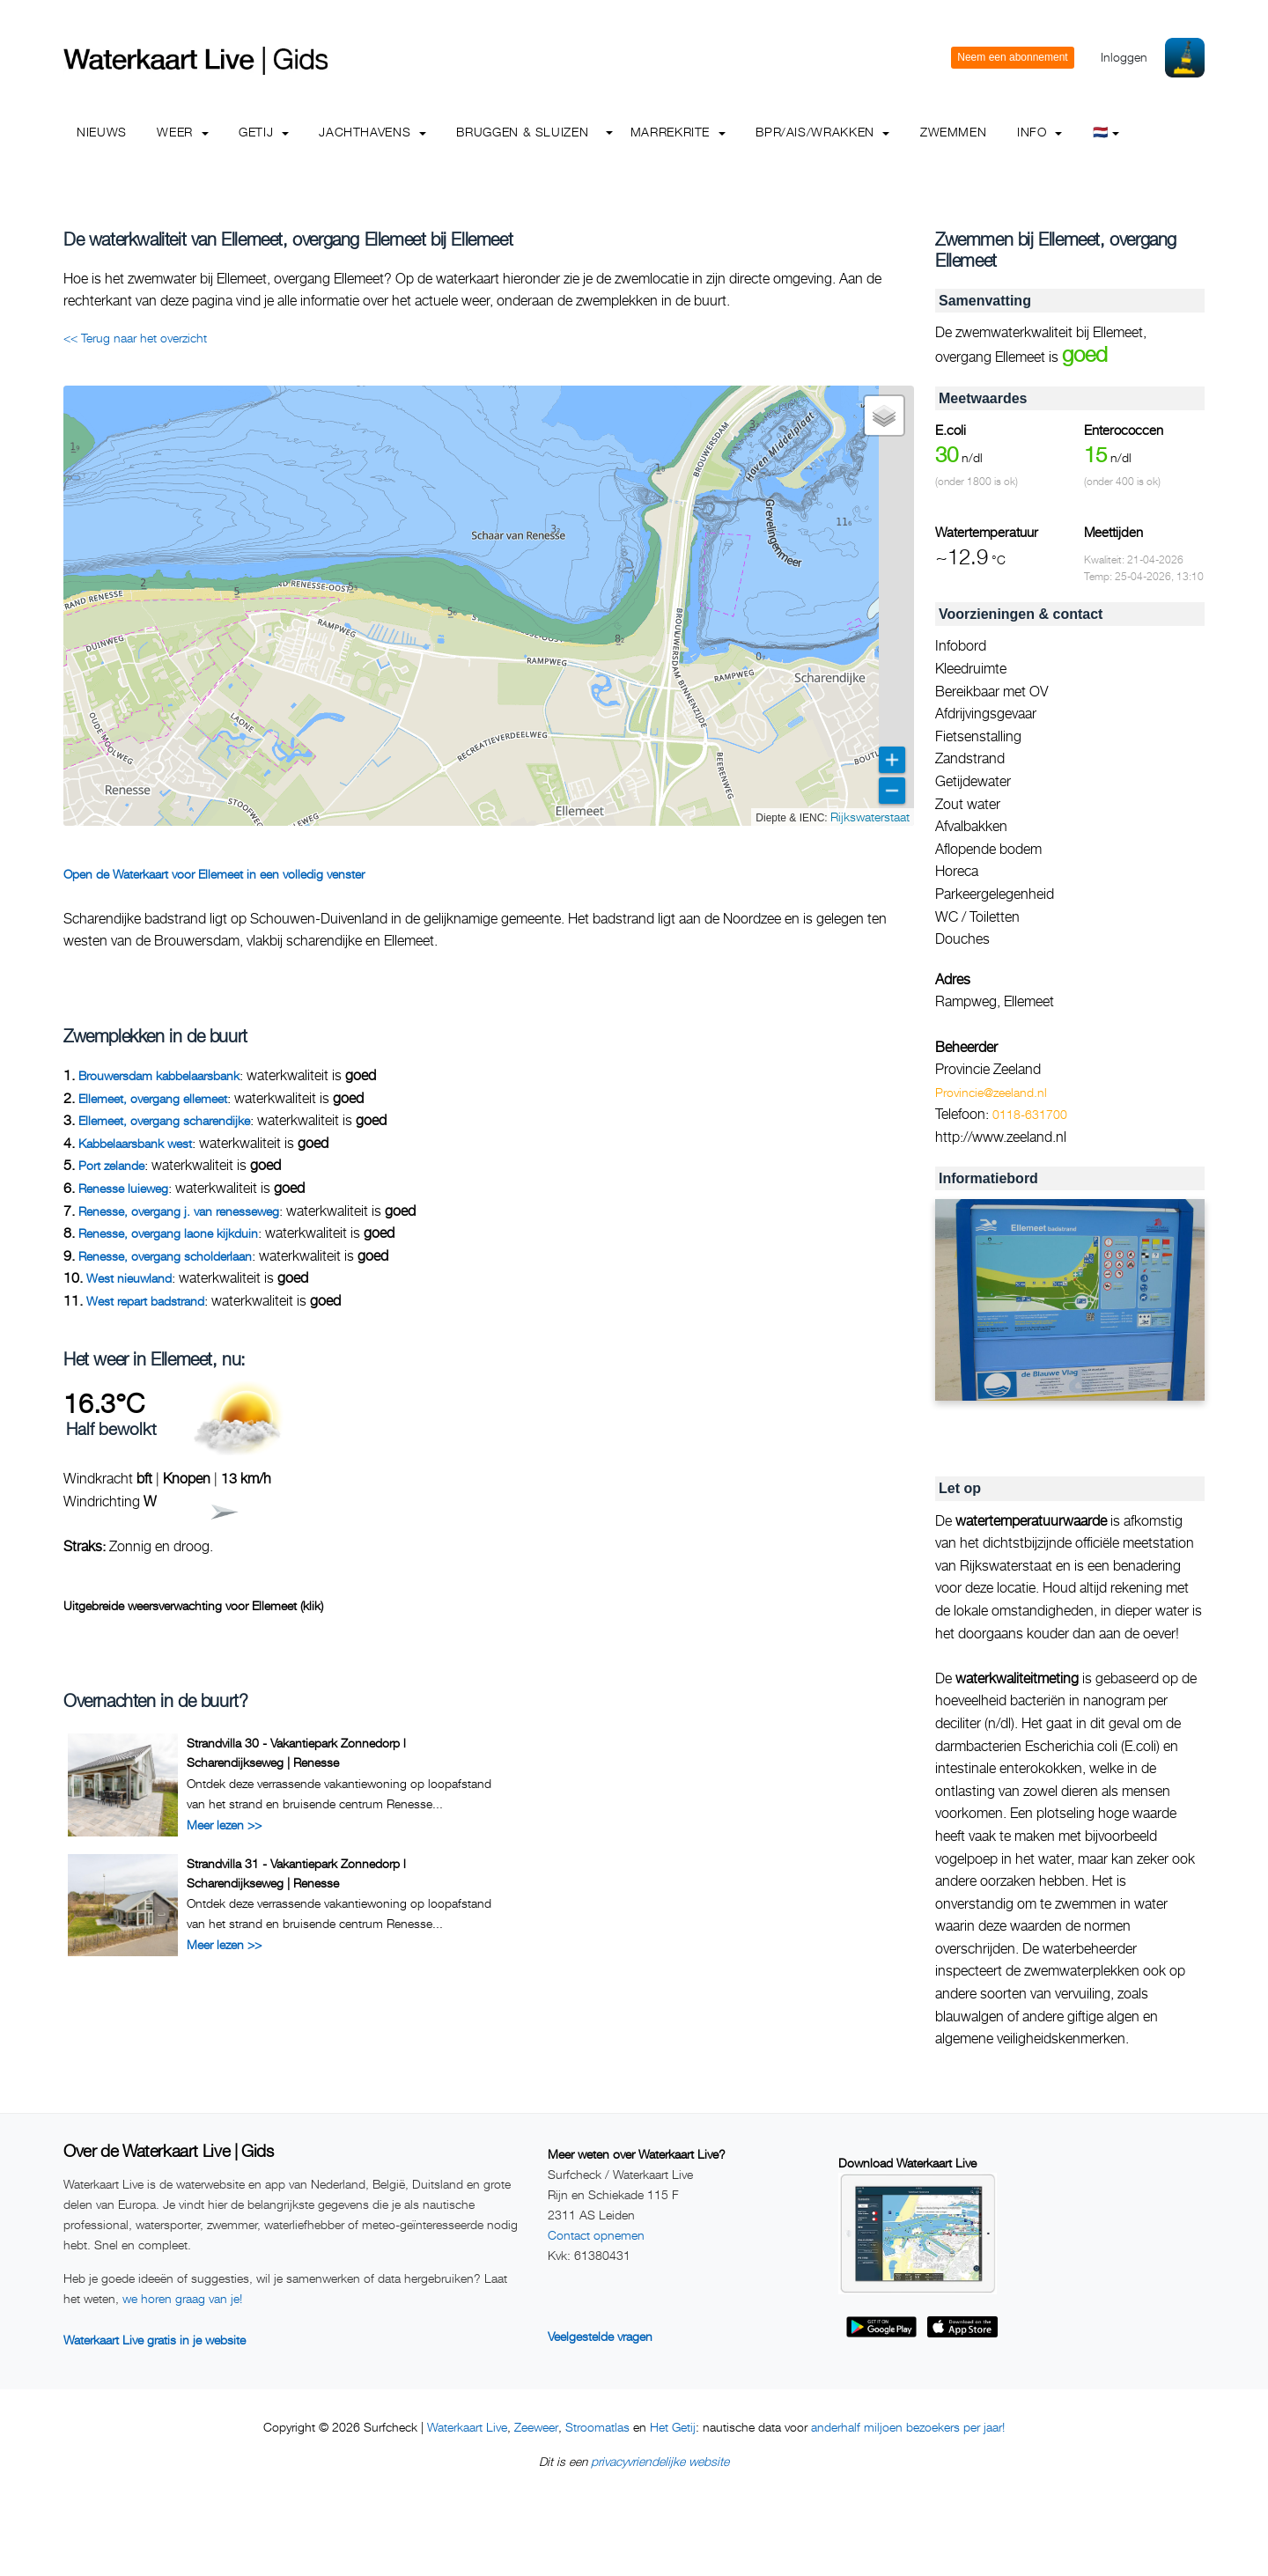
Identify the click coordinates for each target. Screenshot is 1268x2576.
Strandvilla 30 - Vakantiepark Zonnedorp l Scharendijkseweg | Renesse (296, 1752)
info (1039, 131)
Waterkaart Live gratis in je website (154, 2339)
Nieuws (102, 131)
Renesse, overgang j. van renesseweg (178, 1210)
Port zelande (111, 1165)
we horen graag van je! (182, 2298)
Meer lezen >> (224, 1824)
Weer (182, 131)
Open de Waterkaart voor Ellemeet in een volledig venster (214, 873)
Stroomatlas (597, 2426)
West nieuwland (129, 1277)
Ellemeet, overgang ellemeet (152, 1098)
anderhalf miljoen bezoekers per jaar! (908, 2426)
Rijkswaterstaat (870, 816)
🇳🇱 (1106, 131)
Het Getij (673, 2426)
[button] (884, 415)
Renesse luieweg (123, 1188)
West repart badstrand (145, 1300)
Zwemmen (953, 131)
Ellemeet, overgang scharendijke (164, 1120)
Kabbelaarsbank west (135, 1143)
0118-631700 (1029, 1114)
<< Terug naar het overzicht (135, 337)
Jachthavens (372, 131)
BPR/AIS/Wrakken (822, 131)
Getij (264, 131)
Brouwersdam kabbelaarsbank (159, 1075)
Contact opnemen (596, 2234)
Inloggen (1124, 56)
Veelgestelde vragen (600, 2336)
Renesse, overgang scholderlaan (165, 1255)
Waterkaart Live (467, 2426)
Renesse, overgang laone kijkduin (168, 1232)
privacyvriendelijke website (660, 2461)
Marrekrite (678, 131)
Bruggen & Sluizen (522, 131)
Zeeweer (536, 2426)
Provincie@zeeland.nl (991, 1092)
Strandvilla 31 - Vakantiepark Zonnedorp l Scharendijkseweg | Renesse (296, 1873)
